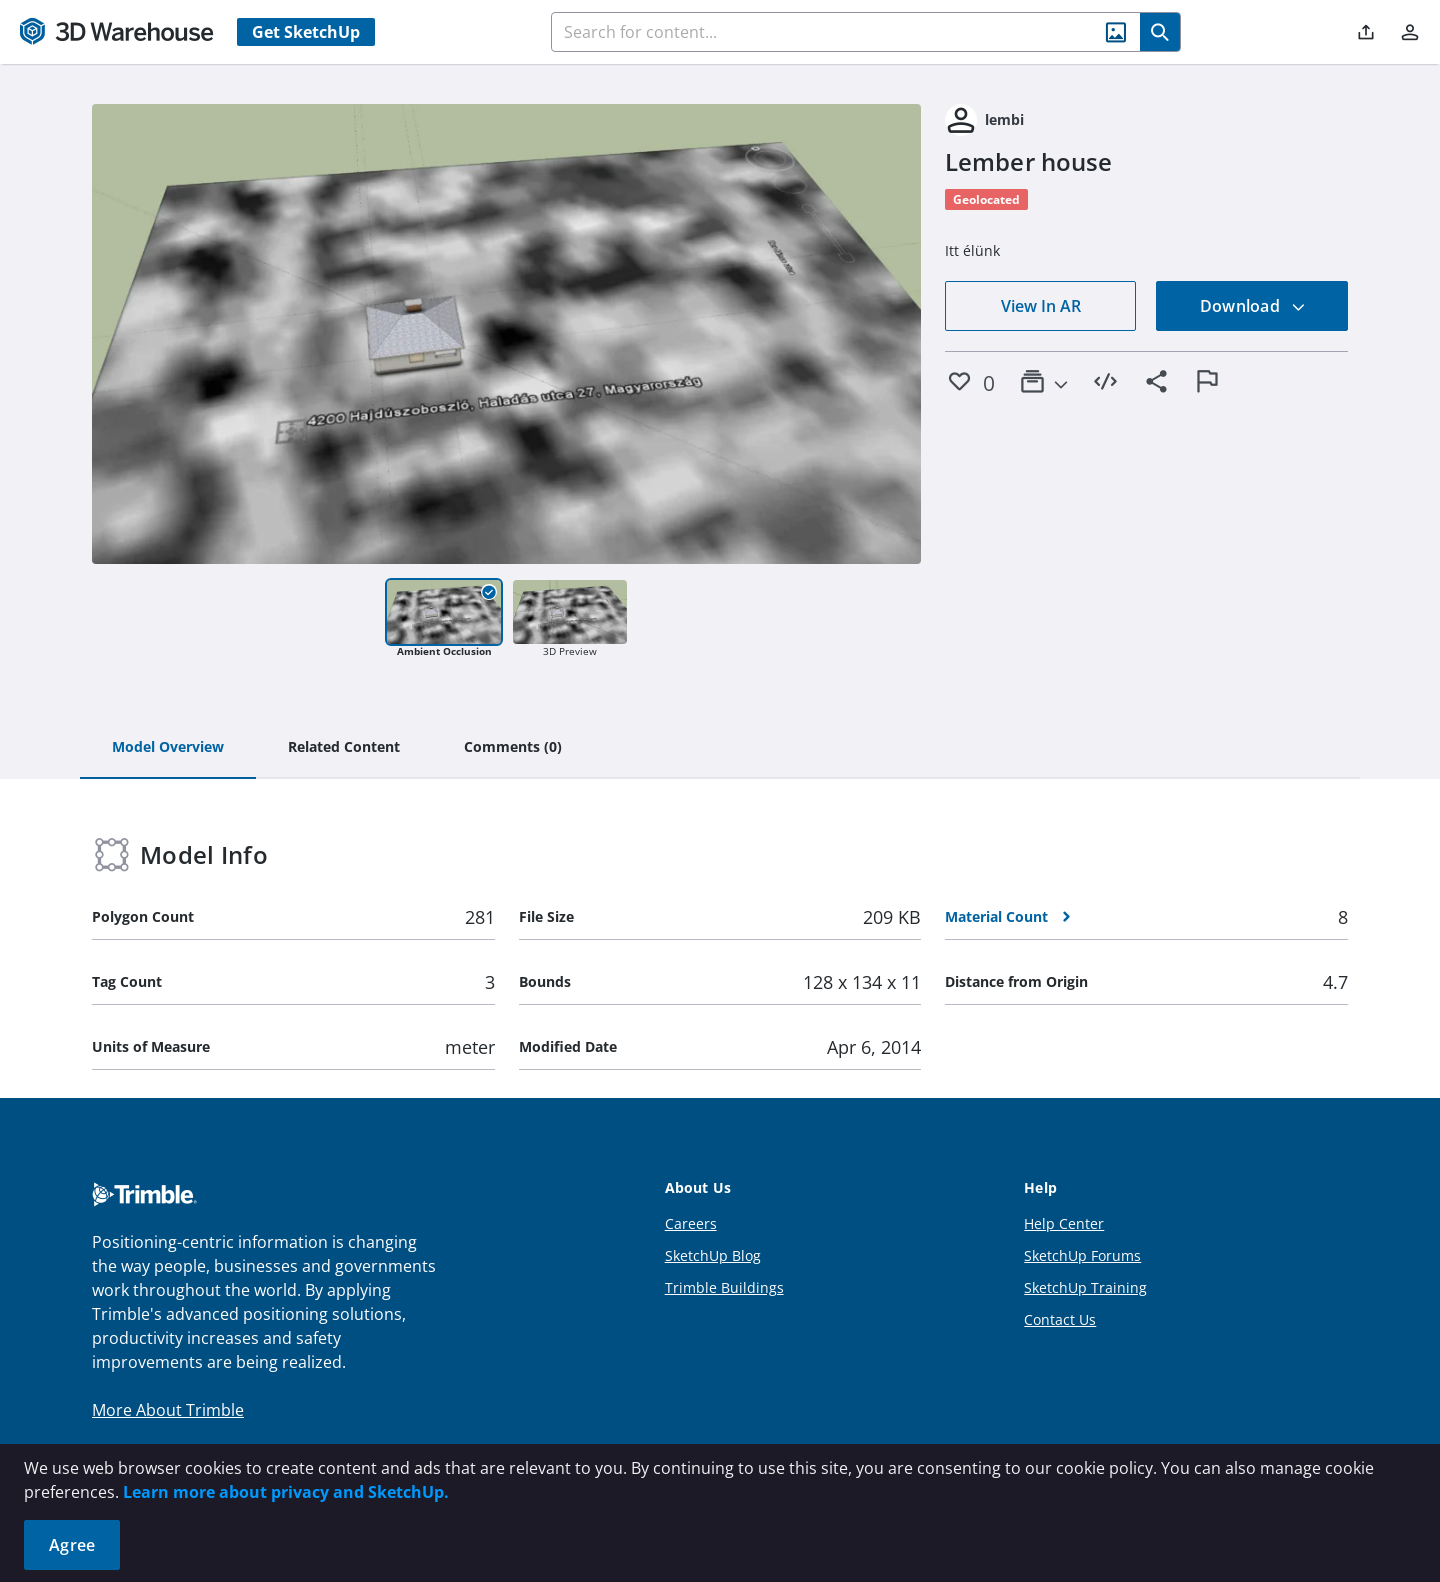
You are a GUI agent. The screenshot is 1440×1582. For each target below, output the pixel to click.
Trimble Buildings (724, 1287)
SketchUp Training (1085, 1287)
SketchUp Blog (713, 1255)
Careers (691, 1223)
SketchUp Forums (1082, 1255)
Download (1253, 306)
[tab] (168, 748)
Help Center (1064, 1223)
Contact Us (1060, 1319)
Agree (72, 1545)
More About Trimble (168, 1410)
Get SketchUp (306, 32)
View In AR (1041, 306)
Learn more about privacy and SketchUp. (286, 1492)
